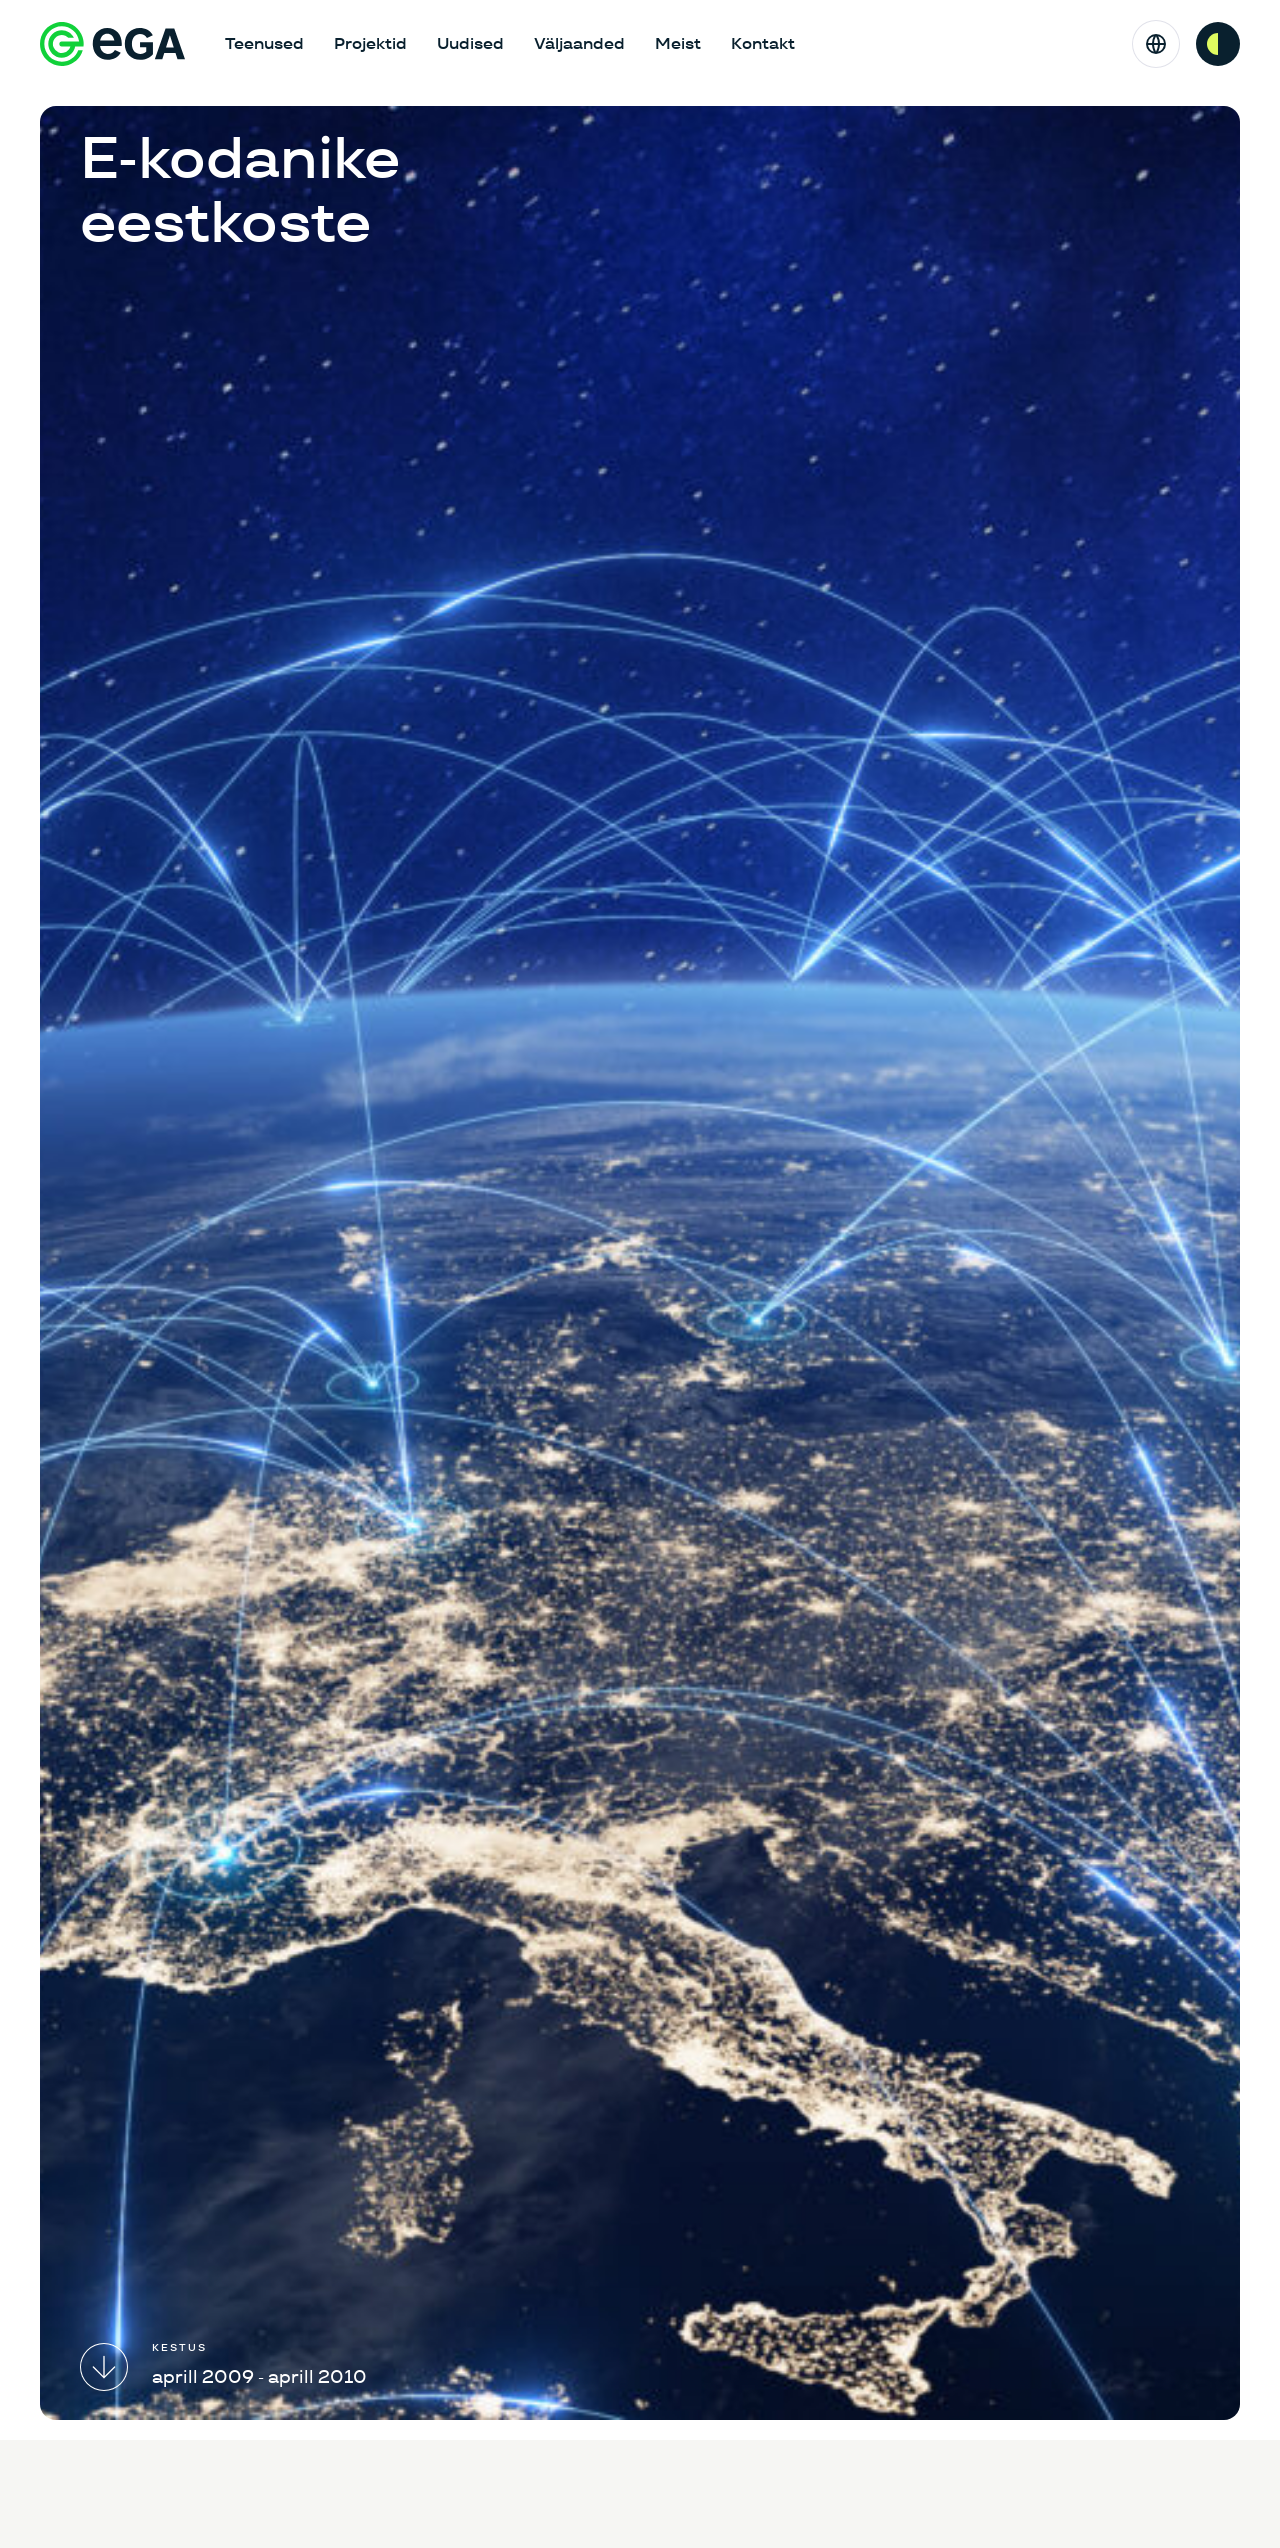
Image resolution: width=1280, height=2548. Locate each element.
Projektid (370, 43)
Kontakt (763, 43)
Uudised (470, 43)
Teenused (264, 43)
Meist (678, 43)
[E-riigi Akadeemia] (112, 44)
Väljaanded (579, 43)
